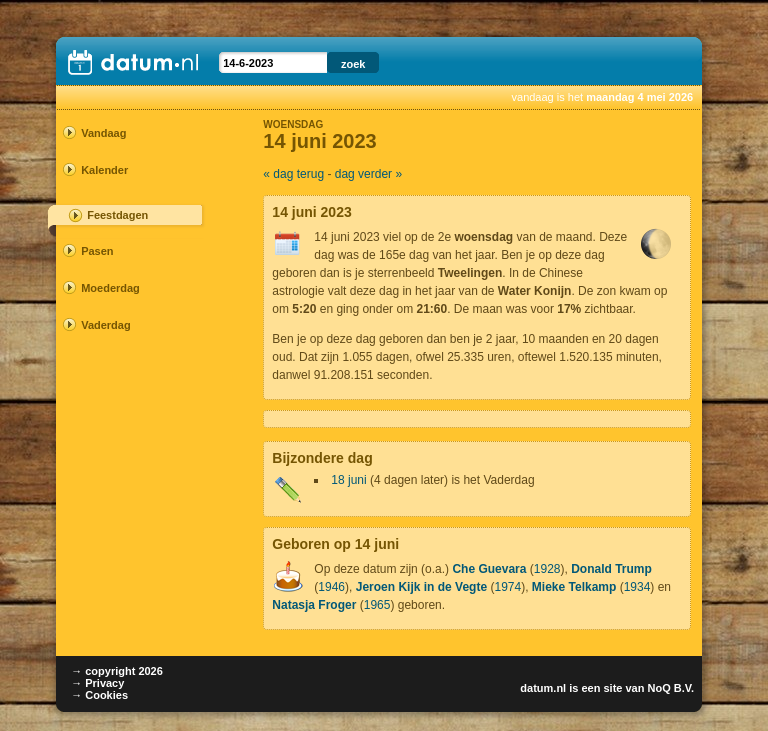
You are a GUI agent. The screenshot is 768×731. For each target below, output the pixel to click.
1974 (507, 587)
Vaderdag (106, 325)
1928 (547, 569)
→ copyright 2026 (117, 671)
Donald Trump (611, 569)
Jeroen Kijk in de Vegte (421, 587)
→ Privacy (97, 683)
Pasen (97, 251)
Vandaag (103, 133)
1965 (377, 605)
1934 (637, 587)
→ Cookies (99, 695)
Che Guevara (489, 569)
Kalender (104, 170)
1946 (331, 587)
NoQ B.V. (670, 688)
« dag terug (293, 174)
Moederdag (110, 288)
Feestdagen (117, 215)
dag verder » (368, 174)
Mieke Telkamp (574, 587)
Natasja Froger (314, 605)
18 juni (348, 480)
